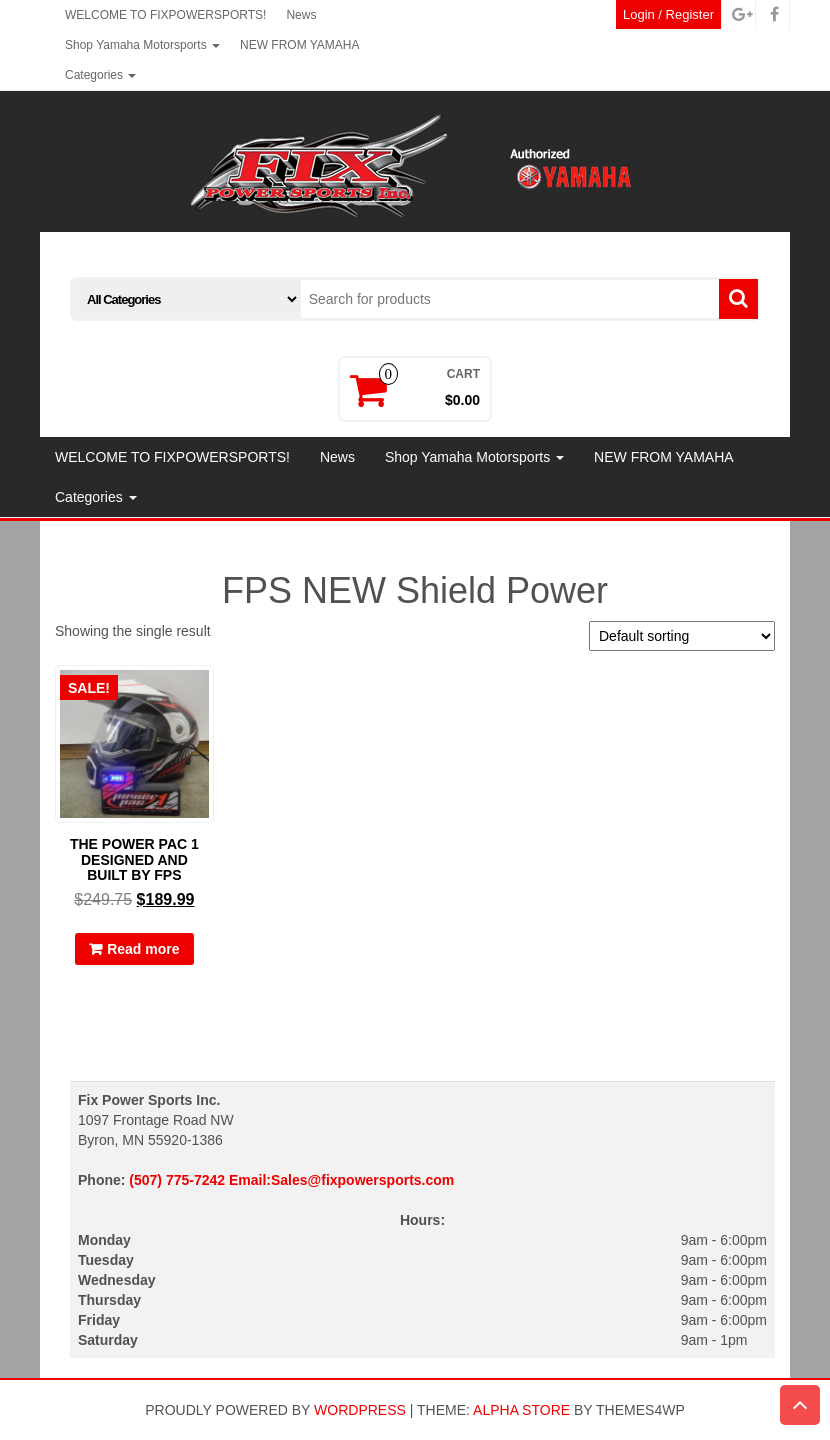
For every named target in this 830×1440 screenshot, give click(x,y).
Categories (100, 75)
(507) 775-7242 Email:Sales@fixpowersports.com (291, 1180)
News (301, 15)
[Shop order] (682, 636)
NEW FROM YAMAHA (300, 45)
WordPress (360, 1410)
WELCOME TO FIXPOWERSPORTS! (165, 15)
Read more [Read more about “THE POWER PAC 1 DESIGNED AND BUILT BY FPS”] (143, 949)
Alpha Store (521, 1410)
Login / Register (668, 14)
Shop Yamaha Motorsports (142, 45)
